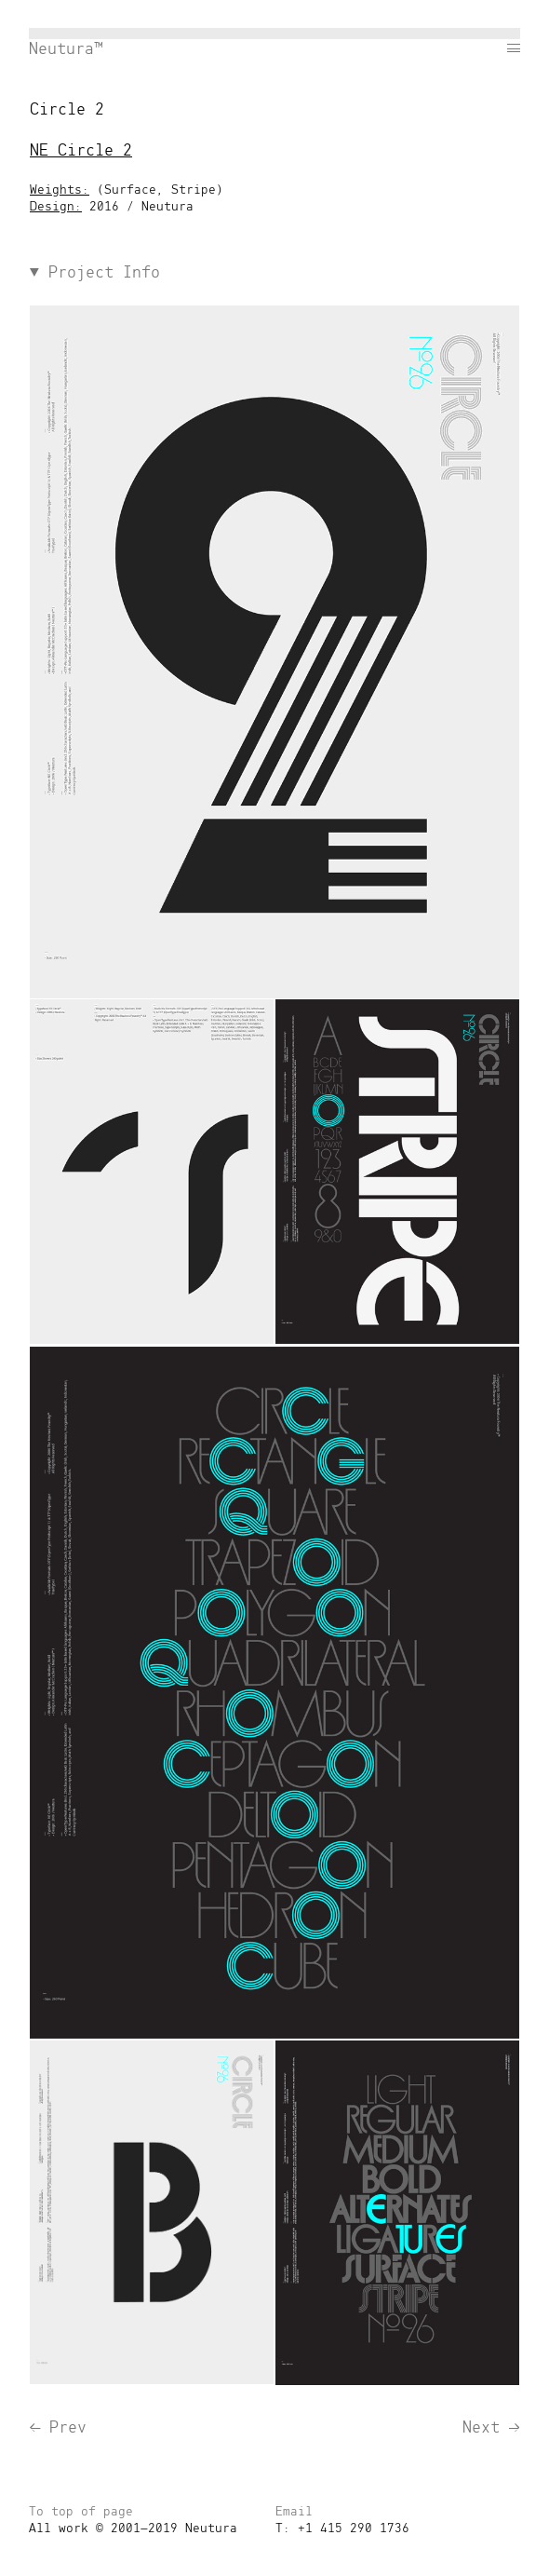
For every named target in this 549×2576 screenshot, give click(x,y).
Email (294, 2511)
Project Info (95, 272)
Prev (58, 2428)
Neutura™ (66, 49)
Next (490, 2428)
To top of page (81, 2511)
